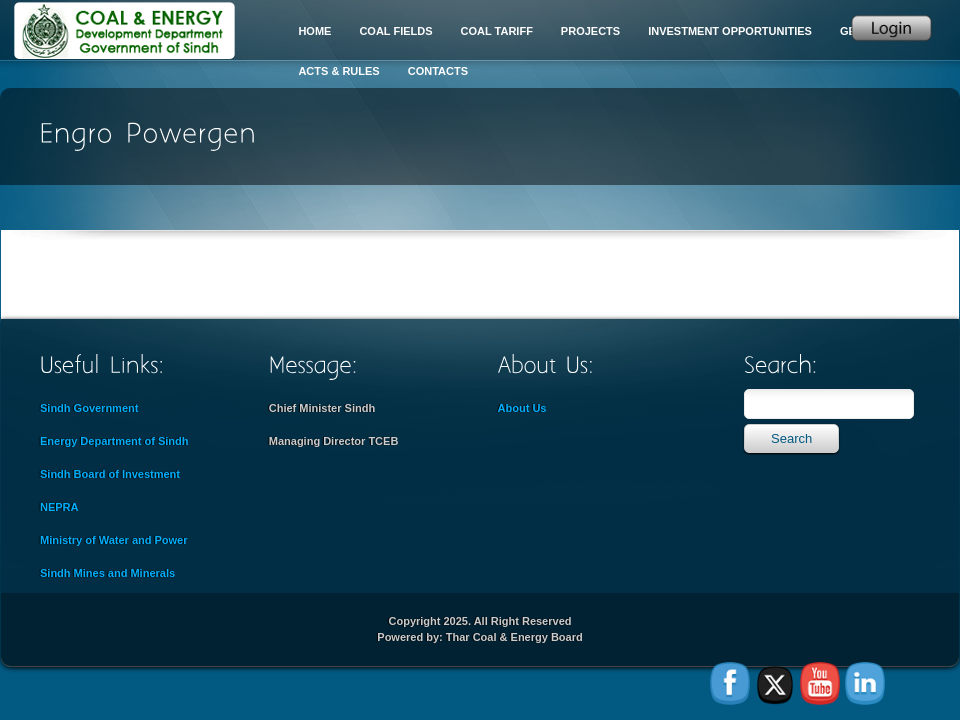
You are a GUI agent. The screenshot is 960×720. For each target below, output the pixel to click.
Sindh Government (89, 408)
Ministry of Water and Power (114, 540)
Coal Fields (395, 31)
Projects (590, 31)
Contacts (438, 71)
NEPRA (59, 507)
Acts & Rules (338, 71)
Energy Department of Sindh (114, 441)
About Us (522, 408)
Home (314, 31)
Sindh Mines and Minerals (107, 573)
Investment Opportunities (730, 31)
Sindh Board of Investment (110, 474)
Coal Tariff (497, 31)
